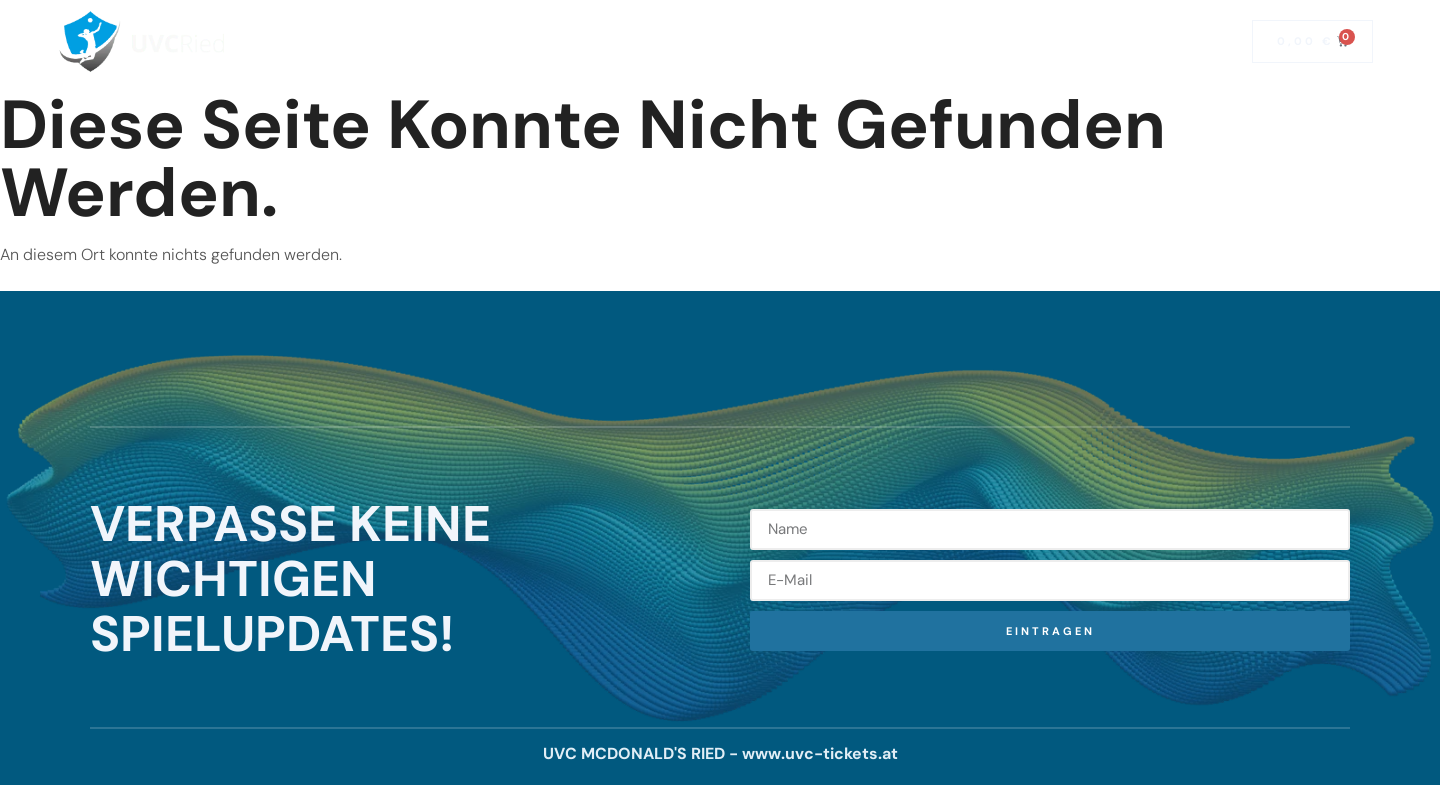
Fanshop (1113, 42)
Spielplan (595, 42)
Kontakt (857, 42)
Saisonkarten (473, 42)
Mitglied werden (984, 42)
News (689, 42)
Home (364, 42)
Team (769, 42)
